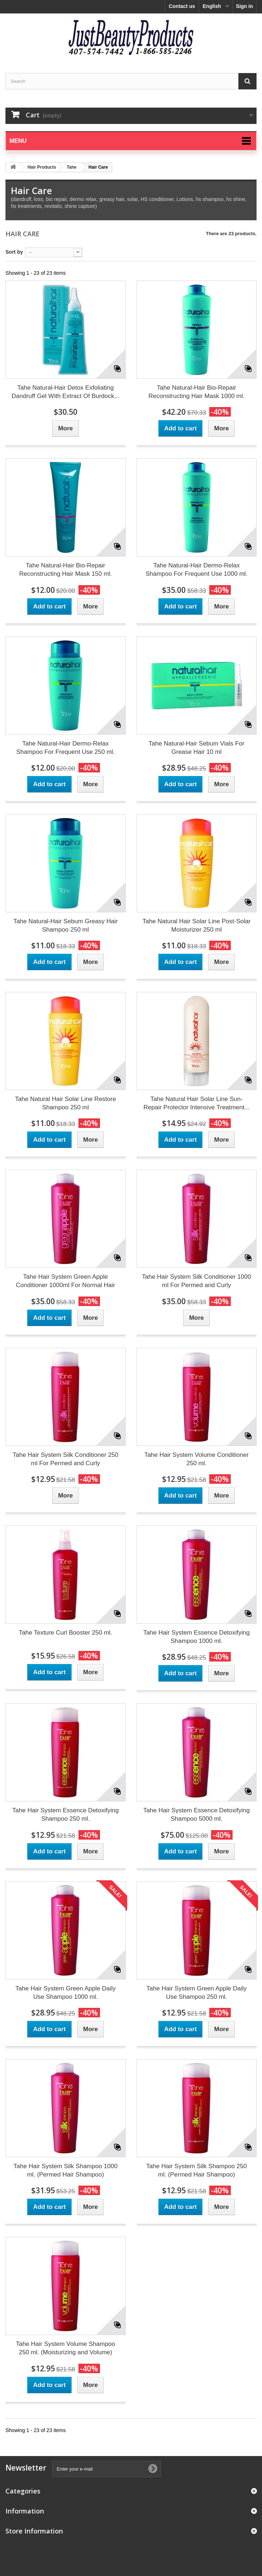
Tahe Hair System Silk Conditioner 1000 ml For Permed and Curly (196, 1281)
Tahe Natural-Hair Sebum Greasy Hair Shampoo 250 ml (65, 925)
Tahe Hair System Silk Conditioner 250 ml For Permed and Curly (65, 1459)
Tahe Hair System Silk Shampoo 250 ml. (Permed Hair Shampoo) (196, 2170)
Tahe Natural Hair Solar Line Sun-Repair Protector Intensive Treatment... (197, 1103)
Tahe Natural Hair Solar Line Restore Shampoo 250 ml (65, 1103)
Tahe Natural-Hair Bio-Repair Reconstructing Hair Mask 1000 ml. (196, 391)
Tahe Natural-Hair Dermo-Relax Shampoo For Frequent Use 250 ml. (65, 747)
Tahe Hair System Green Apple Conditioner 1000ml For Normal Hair (65, 1281)
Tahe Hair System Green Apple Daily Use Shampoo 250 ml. (196, 1992)
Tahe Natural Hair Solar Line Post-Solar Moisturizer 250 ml (196, 925)
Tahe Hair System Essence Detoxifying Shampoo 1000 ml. (196, 1636)
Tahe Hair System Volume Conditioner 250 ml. (196, 1459)
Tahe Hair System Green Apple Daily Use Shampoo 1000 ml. (65, 1992)
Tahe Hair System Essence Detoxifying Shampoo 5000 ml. (196, 1814)
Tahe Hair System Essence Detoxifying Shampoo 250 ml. (65, 1814)
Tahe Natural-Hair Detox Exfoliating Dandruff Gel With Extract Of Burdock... (65, 391)
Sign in (244, 6)
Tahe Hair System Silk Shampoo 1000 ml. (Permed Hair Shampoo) (65, 2170)
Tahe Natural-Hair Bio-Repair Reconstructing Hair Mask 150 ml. (65, 569)
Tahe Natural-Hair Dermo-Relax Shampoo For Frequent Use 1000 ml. (196, 569)
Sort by (14, 252)
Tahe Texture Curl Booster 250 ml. (65, 1632)
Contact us (182, 6)
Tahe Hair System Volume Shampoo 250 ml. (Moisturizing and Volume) (65, 2348)
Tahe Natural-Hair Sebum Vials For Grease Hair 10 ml (196, 747)
